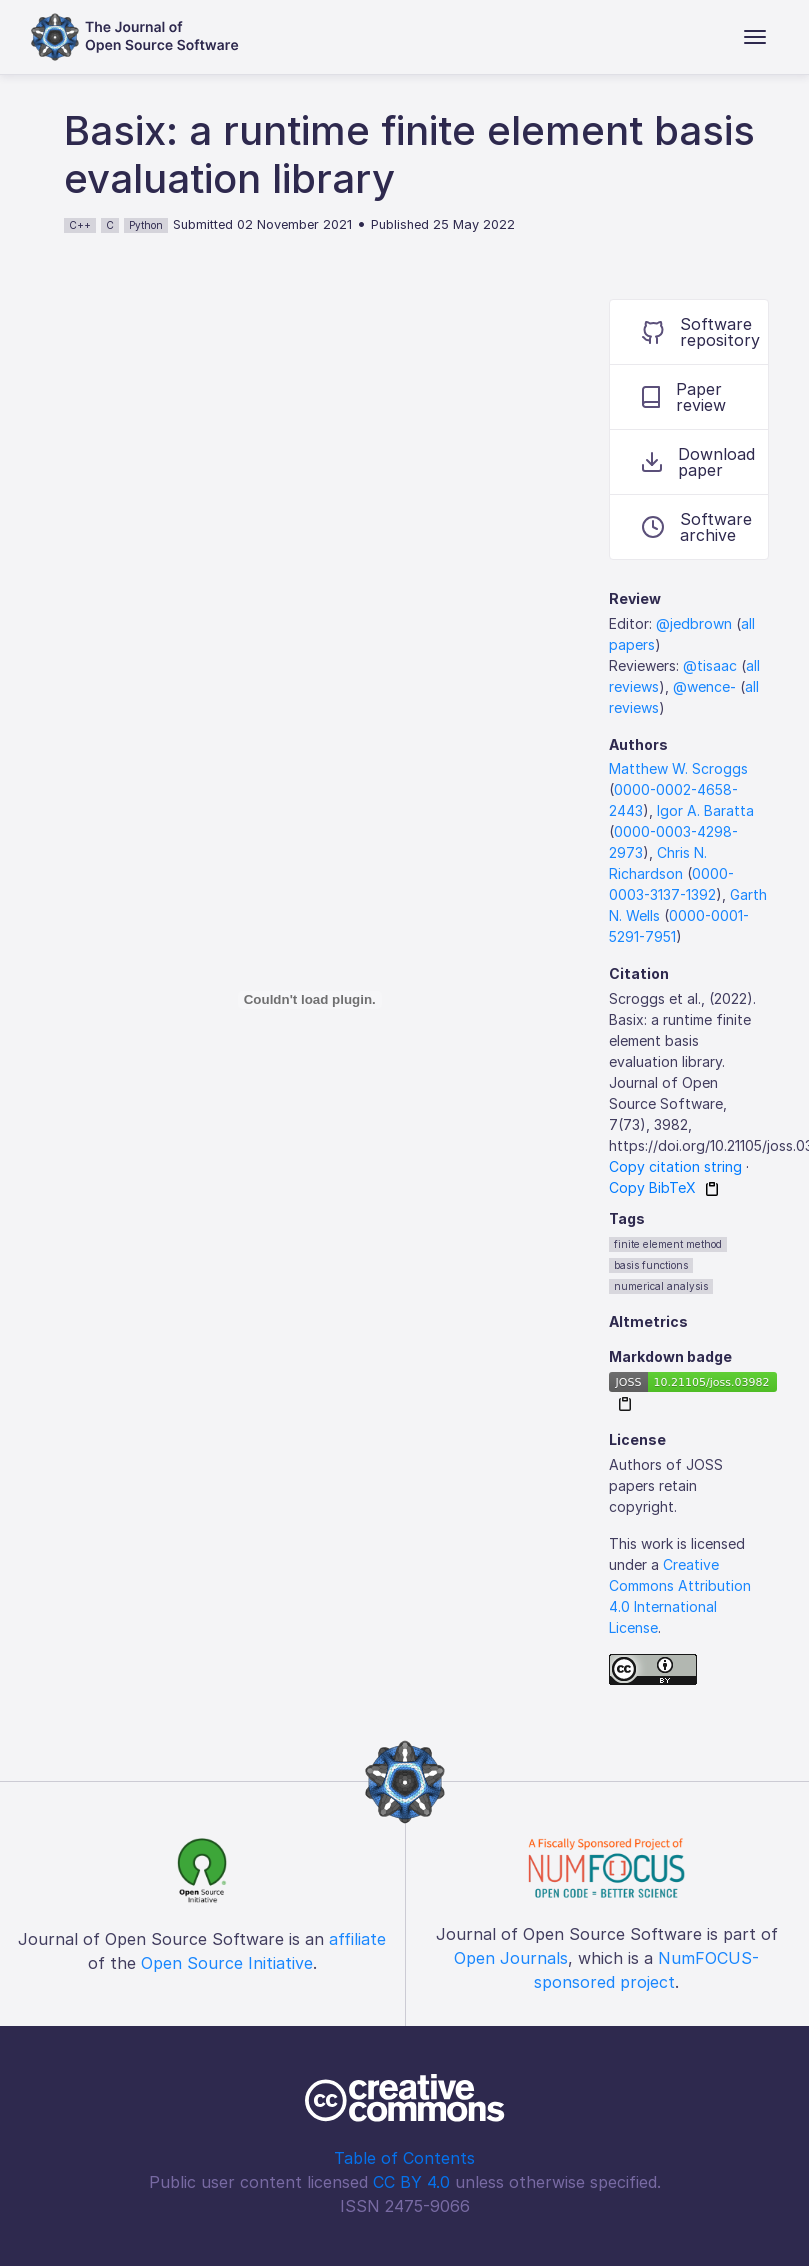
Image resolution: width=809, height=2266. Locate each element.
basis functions (651, 1265)
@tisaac (710, 665)
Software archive (697, 527)
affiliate (357, 1939)
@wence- (704, 686)
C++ (80, 225)
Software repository (701, 332)
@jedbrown (694, 623)
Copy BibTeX (652, 1187)
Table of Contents (404, 2158)
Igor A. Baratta (705, 810)
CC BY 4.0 (411, 2182)
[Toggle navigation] (755, 37)
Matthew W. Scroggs (678, 768)
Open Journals (511, 1958)
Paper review (684, 397)
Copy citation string (675, 1166)
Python (146, 225)
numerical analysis (661, 1286)
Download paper (698, 462)
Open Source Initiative (227, 1963)
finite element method (668, 1244)
